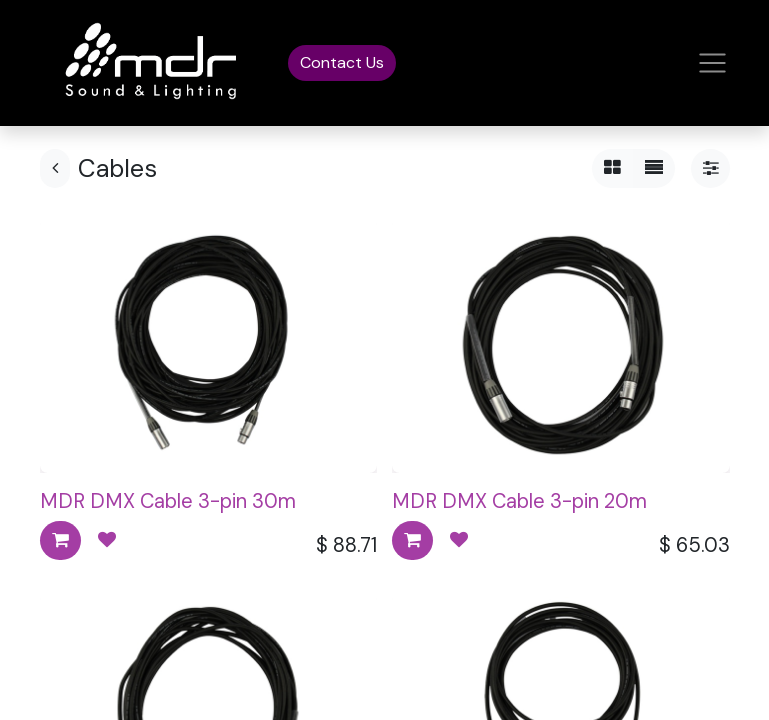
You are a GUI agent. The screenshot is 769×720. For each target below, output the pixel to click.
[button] (60, 540)
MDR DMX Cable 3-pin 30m (168, 501)
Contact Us (342, 62)
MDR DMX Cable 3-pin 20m (519, 501)
